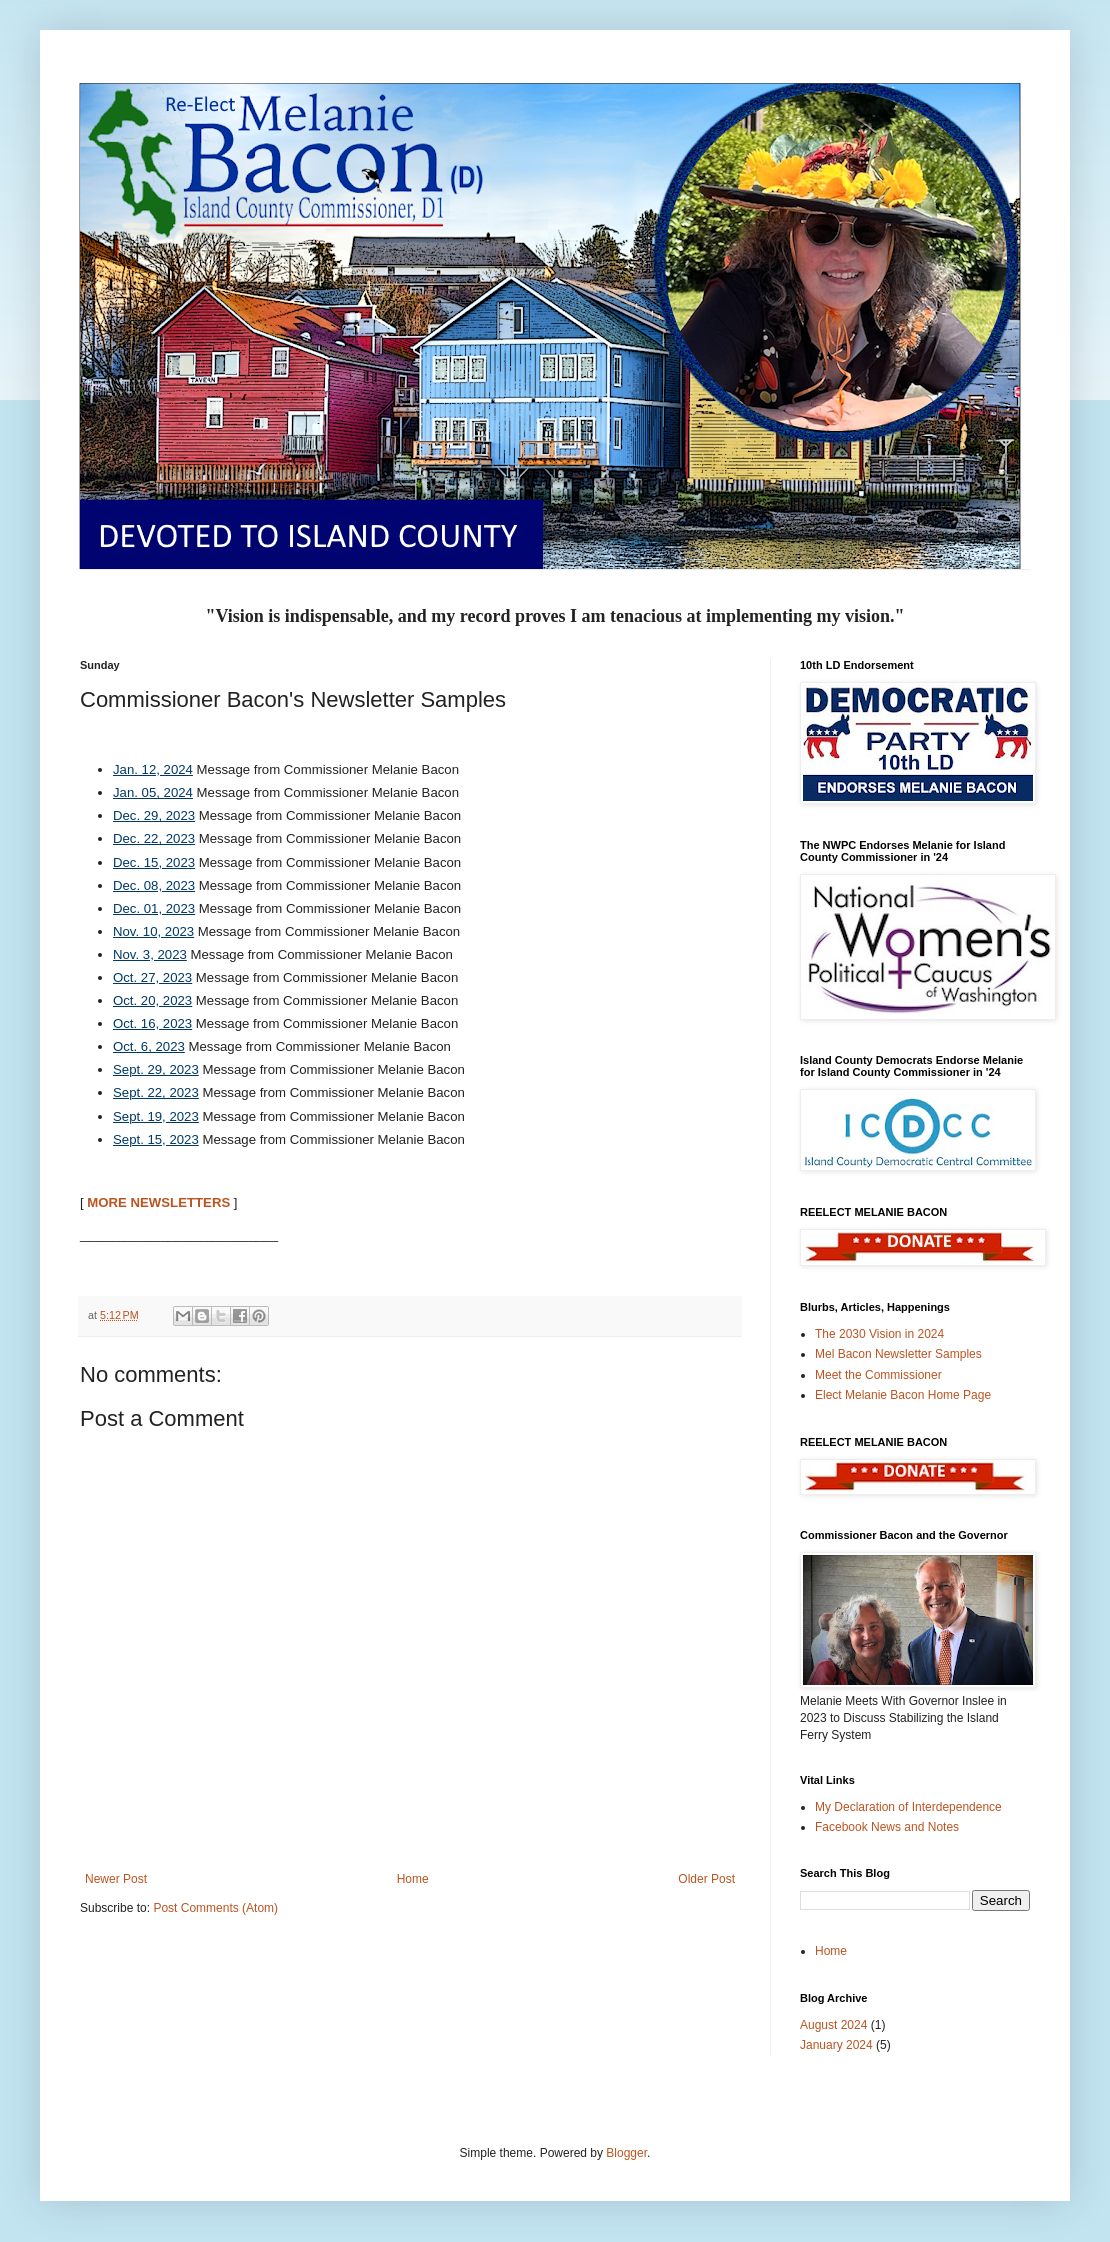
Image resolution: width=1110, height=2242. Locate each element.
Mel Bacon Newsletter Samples (898, 1354)
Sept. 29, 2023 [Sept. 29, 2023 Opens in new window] (156, 1069)
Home (413, 1879)
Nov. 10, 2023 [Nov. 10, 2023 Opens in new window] (153, 931)
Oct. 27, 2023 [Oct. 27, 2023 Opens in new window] (152, 977)
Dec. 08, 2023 (154, 885)
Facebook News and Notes (887, 1827)
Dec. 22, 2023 (154, 838)
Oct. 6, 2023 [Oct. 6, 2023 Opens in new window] (149, 1046)
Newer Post (116, 1879)
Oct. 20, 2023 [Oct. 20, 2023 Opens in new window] (152, 1000)
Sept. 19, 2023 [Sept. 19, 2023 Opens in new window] (156, 1116)
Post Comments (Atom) (215, 1908)
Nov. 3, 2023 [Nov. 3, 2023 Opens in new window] (150, 954)
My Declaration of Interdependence (908, 1807)
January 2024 (836, 2045)
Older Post (706, 1879)
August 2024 (833, 2025)
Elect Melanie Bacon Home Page (903, 1395)
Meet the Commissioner (878, 1375)
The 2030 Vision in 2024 (879, 1334)
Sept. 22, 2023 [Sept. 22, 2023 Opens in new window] (156, 1092)
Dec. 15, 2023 (154, 862)
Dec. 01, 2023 (154, 908)
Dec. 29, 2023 (154, 815)
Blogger (626, 2153)
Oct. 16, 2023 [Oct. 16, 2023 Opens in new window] (152, 1023)
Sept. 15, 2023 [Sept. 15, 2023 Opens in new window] (156, 1139)
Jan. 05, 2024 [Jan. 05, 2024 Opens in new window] (153, 792)
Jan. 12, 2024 (153, 769)
